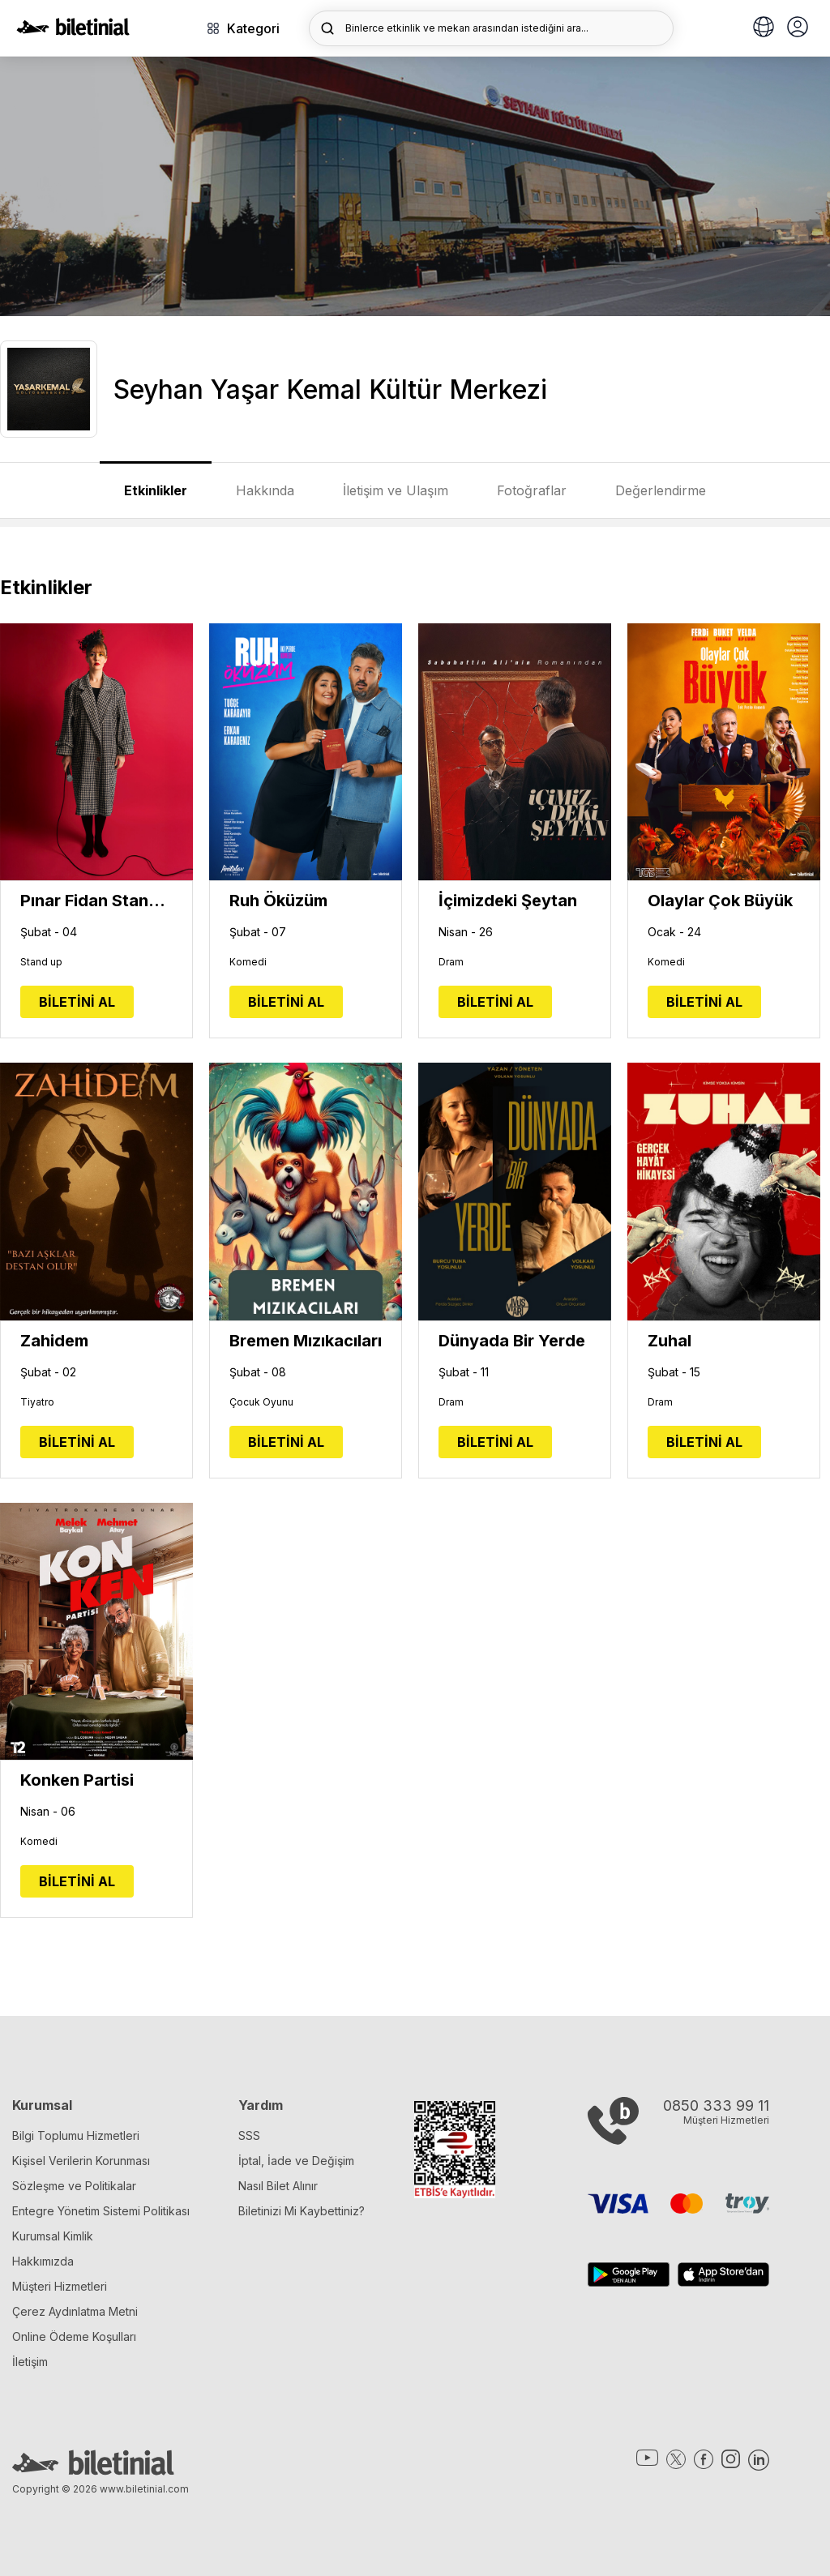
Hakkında (265, 490)
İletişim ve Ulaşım (395, 490)
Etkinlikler (155, 490)
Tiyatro (37, 1402)
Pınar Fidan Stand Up (96, 900)
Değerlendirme (660, 490)
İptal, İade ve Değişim (296, 2160)
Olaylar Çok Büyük (720, 900)
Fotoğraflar (532, 490)
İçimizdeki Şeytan (508, 900)
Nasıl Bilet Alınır (278, 2186)
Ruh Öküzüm (278, 900)
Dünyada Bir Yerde (512, 1340)
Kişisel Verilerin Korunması (81, 2160)
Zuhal (669, 1340)
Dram (451, 962)
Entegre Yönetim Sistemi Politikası (101, 2211)
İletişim (30, 2361)
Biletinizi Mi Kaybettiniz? (301, 2211)
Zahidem (54, 1340)
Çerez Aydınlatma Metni (75, 2311)
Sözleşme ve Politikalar (74, 2186)
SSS (249, 2135)
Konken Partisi (77, 1780)
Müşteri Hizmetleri (59, 2286)
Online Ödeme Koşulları (74, 2336)
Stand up (41, 962)
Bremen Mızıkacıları (305, 1340)
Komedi (248, 962)
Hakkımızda (43, 2261)
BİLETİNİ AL (77, 1002)
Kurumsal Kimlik (52, 2236)
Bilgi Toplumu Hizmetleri (75, 2135)
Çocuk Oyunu (261, 1402)
